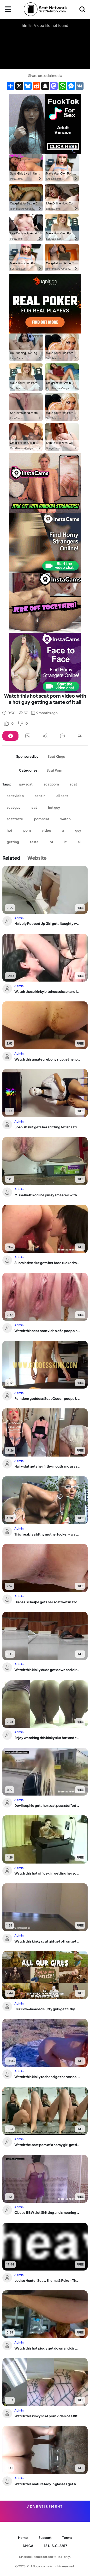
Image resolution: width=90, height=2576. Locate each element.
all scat (62, 795)
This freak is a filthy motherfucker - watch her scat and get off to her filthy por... (47, 1534)
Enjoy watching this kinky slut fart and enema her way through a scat (47, 1737)
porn (27, 830)
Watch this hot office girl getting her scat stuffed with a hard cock (47, 1873)
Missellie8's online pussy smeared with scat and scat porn (47, 1195)
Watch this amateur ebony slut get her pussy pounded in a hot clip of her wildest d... (47, 1059)
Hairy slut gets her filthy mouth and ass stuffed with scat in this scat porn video (47, 1466)
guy (78, 830)
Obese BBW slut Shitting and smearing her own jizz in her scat (47, 2212)
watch (65, 819)
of (51, 842)
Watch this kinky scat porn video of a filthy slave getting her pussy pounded (47, 2416)
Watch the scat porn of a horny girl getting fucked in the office (47, 2144)
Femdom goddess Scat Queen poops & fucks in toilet (47, 1398)
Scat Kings (56, 756)
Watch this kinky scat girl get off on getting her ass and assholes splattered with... (47, 1941)
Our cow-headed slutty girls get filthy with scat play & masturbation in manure (47, 2009)
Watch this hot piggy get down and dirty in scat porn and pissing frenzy (47, 2348)
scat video (15, 795)
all (80, 842)
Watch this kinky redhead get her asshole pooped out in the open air (47, 2076)
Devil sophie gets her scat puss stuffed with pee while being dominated (47, 1805)
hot (9, 830)
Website (37, 858)
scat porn (51, 784)
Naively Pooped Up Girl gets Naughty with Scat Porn (47, 923)
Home (23, 2537)
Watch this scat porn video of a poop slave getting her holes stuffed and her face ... (47, 1330)
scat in (40, 795)
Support (45, 2537)
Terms (67, 2537)
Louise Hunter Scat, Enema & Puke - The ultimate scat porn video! (47, 2280)
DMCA (28, 2545)
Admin (19, 918)
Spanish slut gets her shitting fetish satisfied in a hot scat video (47, 1127)
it (65, 842)
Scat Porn (54, 770)
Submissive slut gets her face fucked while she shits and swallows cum (47, 1262)
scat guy (13, 807)
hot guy (54, 807)
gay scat (26, 784)
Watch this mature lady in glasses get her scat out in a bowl (47, 2484)
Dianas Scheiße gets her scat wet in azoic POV (47, 1602)
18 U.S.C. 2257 (55, 2545)
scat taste (15, 819)
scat (73, 784)
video (46, 830)
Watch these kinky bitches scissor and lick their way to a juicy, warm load (47, 991)
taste (34, 842)
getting (13, 842)
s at (34, 807)
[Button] (10, 736)
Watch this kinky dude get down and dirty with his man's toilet (47, 1669)
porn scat (41, 819)
